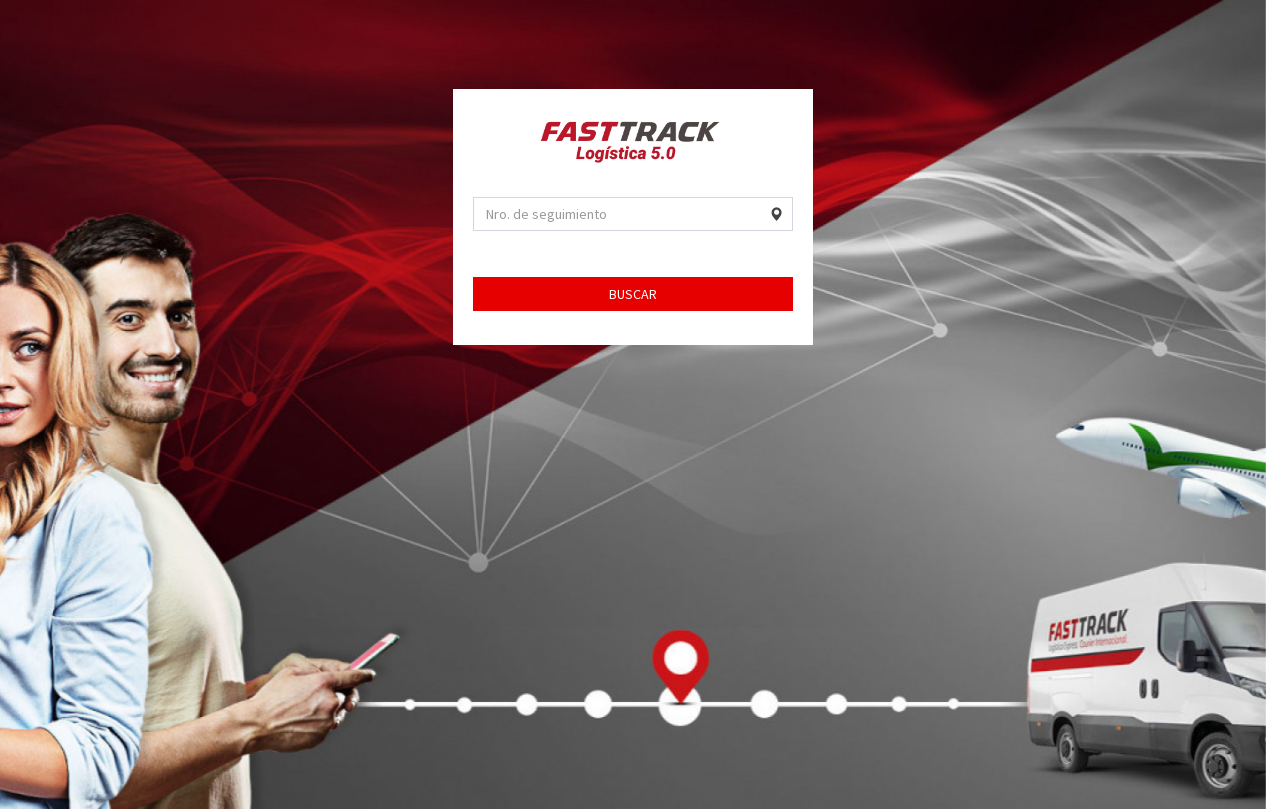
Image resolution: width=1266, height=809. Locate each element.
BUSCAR (633, 294)
